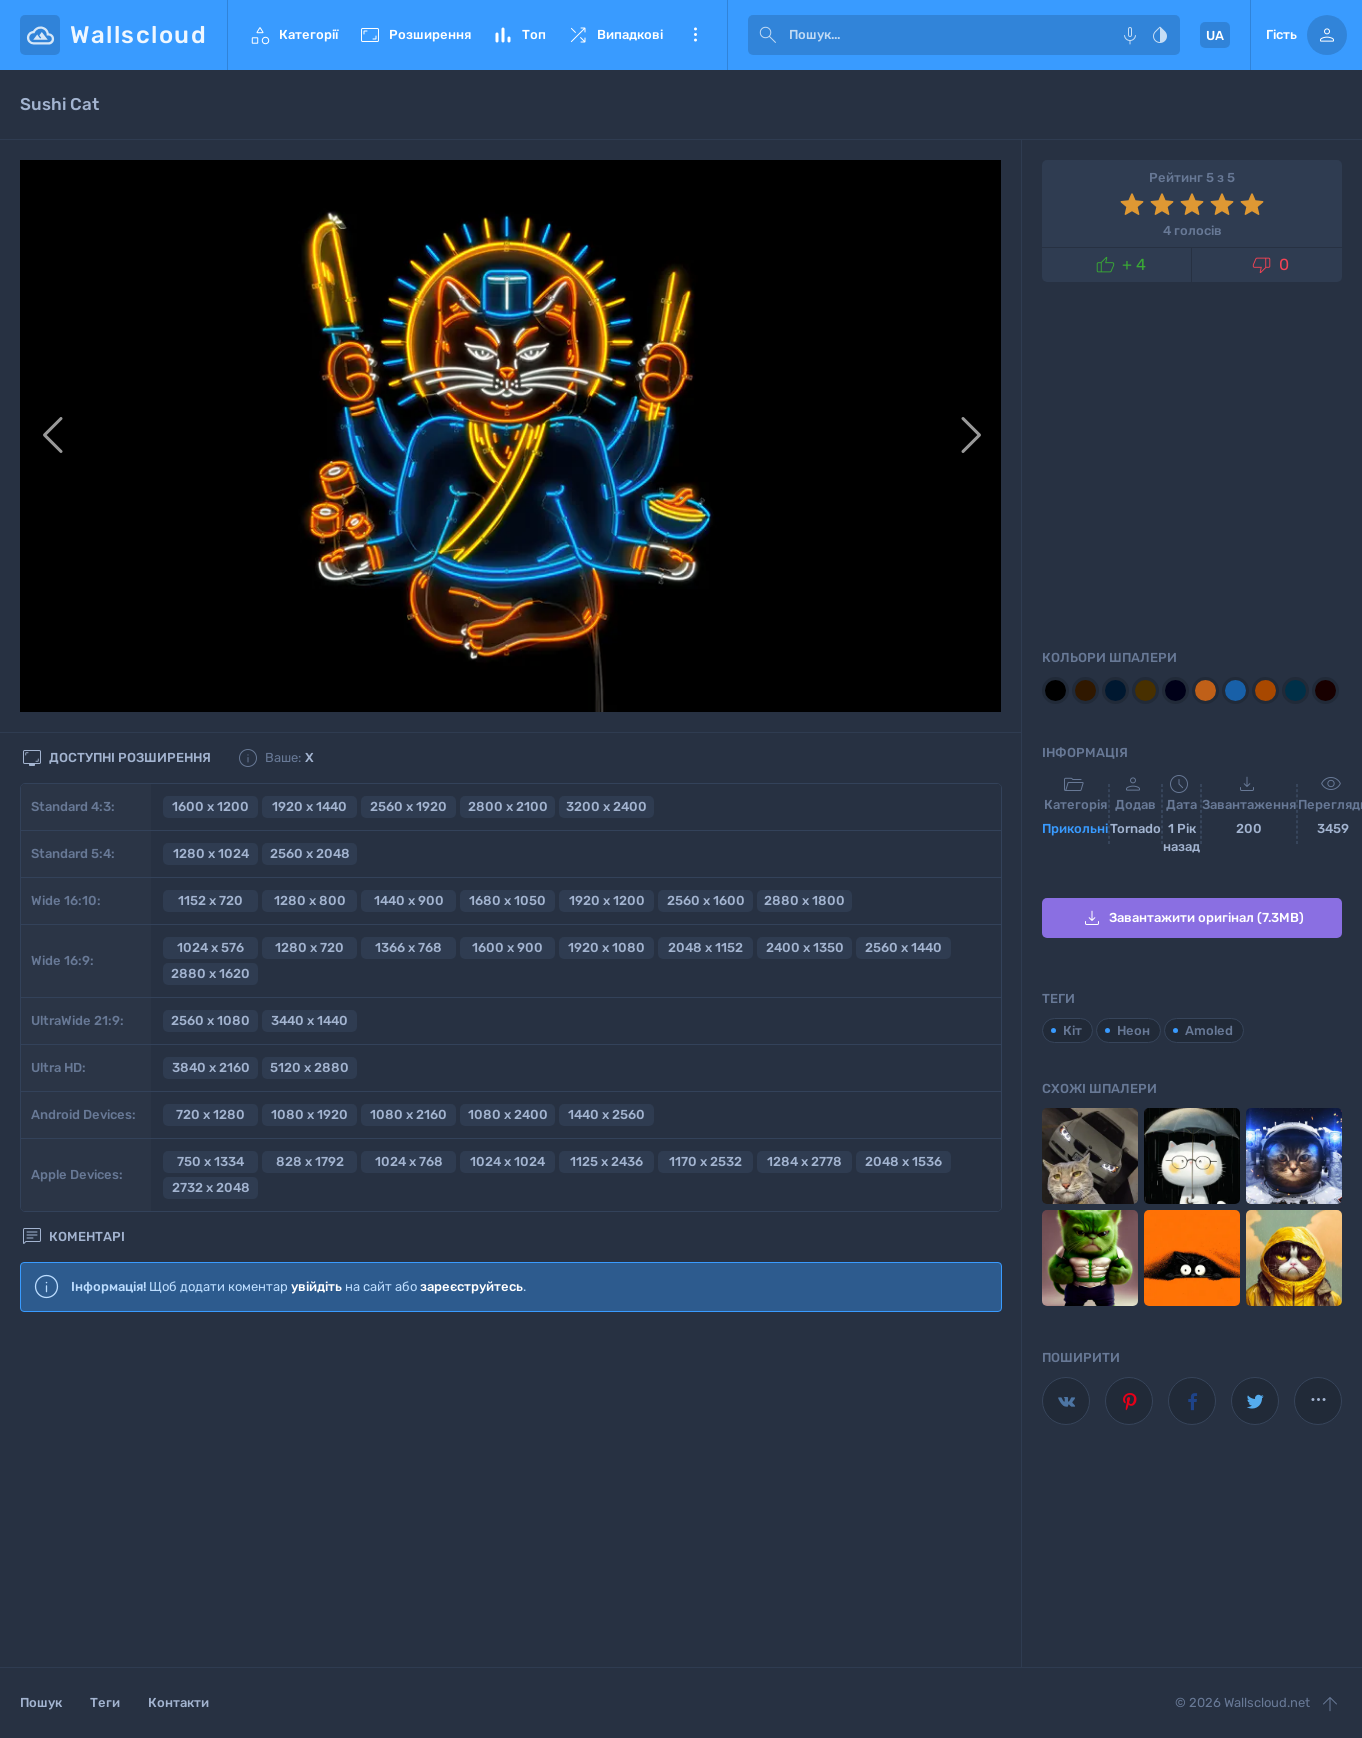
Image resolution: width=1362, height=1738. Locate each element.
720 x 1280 (210, 1114)
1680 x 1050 (507, 900)
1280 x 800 (310, 900)
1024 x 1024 (507, 1161)
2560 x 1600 (706, 900)
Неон (1133, 1030)
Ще (695, 35)
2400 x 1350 (805, 947)
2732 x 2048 (211, 1187)
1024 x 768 (409, 1161)
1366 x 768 (408, 947)
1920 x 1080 (606, 947)
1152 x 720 (210, 900)
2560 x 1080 (210, 1020)
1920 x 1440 (309, 806)
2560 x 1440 (903, 947)
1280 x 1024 (211, 853)
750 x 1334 (210, 1161)
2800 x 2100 (508, 806)
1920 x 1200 (607, 900)
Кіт (1072, 1030)
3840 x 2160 (211, 1067)
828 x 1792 (310, 1161)
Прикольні (1075, 828)
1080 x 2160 (408, 1114)
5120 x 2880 (309, 1067)
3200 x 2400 (606, 806)
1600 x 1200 (210, 806)
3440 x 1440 (309, 1020)
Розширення (414, 35)
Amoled (1209, 1030)
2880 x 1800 (804, 900)
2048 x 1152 (705, 947)
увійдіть (316, 1286)
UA (1215, 35)
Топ (518, 35)
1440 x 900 (409, 900)
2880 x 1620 (210, 973)
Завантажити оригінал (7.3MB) (1192, 918)
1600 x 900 (507, 947)
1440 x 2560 (606, 1114)
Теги (105, 1702)
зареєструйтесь (471, 1286)
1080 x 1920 (309, 1114)
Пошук (41, 1702)
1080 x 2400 (508, 1114)
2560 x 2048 (310, 853)
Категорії (293, 35)
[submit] (768, 35)
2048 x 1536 (903, 1161)
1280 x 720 (309, 947)
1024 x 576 (210, 947)
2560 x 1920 (408, 806)
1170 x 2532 (705, 1161)
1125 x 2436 (606, 1161)
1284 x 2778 (804, 1161)
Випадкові (614, 35)
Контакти (178, 1702)
